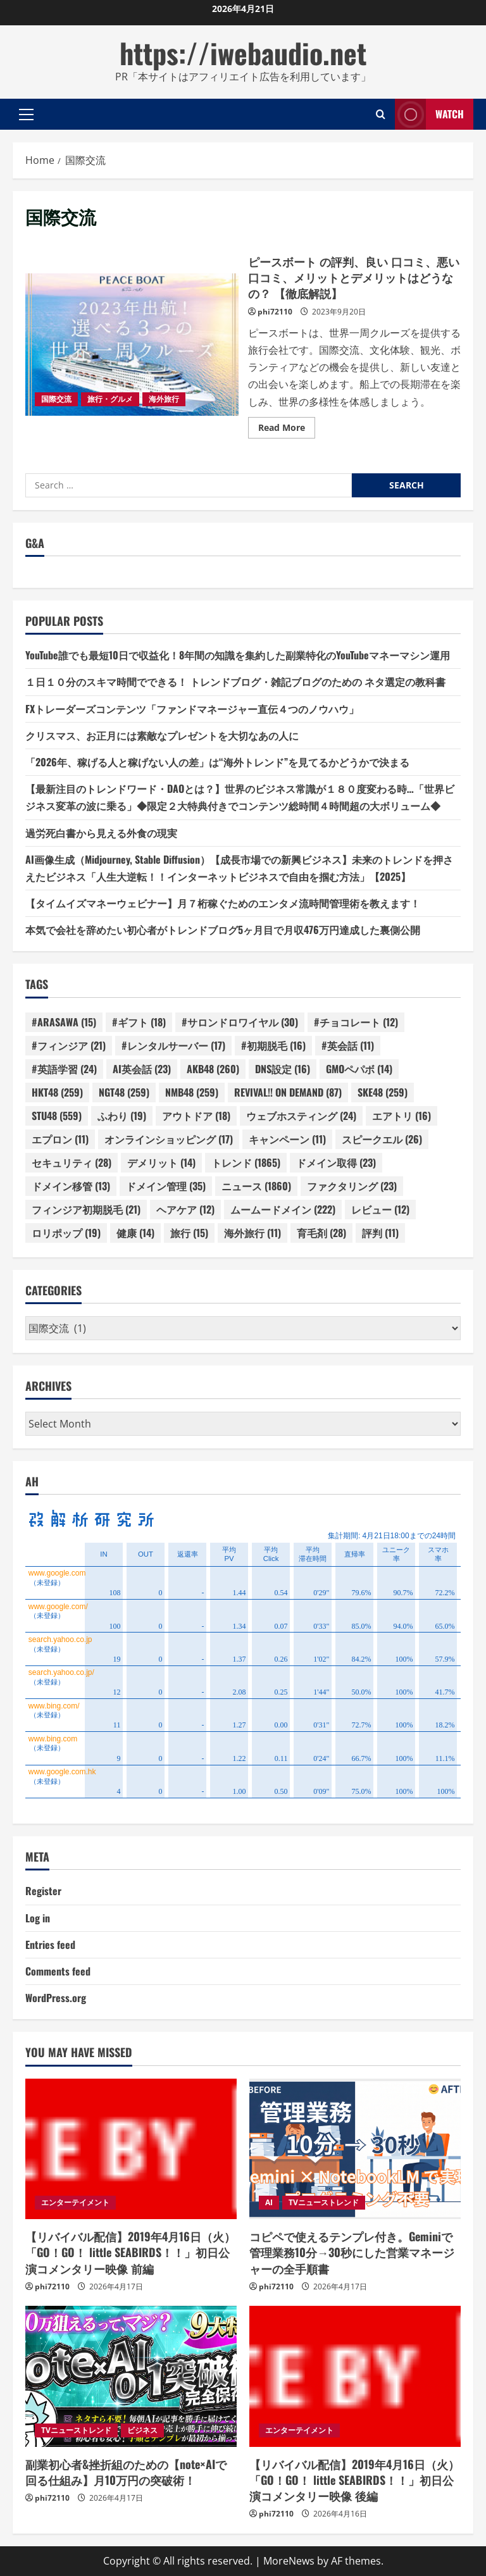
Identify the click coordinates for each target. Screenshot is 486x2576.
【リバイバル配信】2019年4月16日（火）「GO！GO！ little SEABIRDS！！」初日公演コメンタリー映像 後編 (354, 2480)
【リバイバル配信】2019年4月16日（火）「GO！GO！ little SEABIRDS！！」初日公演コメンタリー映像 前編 (130, 2252)
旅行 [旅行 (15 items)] (189, 1232)
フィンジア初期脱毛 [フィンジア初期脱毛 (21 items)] (86, 1209)
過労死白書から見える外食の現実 (101, 832)
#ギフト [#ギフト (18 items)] (139, 1022)
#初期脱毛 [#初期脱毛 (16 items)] (273, 1045)
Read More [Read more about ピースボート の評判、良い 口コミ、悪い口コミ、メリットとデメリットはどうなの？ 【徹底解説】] (286, 430)
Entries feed (50, 1944)
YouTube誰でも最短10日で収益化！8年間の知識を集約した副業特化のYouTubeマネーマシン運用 (237, 655)
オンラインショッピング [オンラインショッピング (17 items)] (168, 1139)
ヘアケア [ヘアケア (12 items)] (185, 1209)
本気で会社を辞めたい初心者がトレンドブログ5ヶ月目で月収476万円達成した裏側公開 (222, 929)
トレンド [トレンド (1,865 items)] (245, 1162)
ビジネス (142, 2430)
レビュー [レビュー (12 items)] (380, 1209)
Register (43, 1890)
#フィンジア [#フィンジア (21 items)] (69, 1045)
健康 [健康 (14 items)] (135, 1232)
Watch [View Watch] (429, 114)
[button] (26, 114)
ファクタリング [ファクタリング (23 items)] (352, 1185)
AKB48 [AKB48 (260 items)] (213, 1068)
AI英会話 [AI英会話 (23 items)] (142, 1068)
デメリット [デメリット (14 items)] (161, 1162)
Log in (37, 1918)
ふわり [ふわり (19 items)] (121, 1115)
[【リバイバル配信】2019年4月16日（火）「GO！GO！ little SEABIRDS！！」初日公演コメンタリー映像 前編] (131, 2149)
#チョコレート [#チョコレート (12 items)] (356, 1022)
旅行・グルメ (110, 399)
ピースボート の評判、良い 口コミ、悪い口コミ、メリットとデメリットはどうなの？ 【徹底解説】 (132, 344)
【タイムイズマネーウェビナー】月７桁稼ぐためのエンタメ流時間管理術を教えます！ (222, 903)
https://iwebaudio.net (243, 52)
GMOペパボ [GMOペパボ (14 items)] (359, 1068)
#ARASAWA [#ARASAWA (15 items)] (64, 1022)
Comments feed (57, 1971)
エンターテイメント (75, 2202)
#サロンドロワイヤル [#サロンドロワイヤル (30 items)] (240, 1022)
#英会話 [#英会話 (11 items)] (347, 1045)
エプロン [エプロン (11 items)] (60, 1139)
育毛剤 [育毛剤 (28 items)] (321, 1232)
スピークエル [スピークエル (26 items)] (382, 1139)
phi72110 (275, 311)
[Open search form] (380, 114)
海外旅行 (164, 399)
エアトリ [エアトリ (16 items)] (401, 1115)
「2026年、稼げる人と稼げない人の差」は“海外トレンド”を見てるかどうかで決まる (217, 761)
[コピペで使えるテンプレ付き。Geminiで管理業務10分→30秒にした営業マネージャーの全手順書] (355, 2149)
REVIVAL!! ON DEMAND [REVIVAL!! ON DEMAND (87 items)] (288, 1092)
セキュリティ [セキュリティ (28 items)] (71, 1162)
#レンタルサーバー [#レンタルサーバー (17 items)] (173, 1045)
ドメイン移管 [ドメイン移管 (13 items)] (71, 1185)
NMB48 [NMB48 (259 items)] (191, 1092)
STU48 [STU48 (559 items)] (57, 1115)
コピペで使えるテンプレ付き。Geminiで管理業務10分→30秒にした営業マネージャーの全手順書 (351, 2252)
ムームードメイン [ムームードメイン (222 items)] (282, 1209)
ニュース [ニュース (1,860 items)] (256, 1185)
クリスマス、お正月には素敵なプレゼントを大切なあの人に (162, 735)
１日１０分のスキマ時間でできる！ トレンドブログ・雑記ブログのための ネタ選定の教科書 (235, 681)
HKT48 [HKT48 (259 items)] (57, 1092)
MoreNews (289, 2561)
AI (269, 2202)
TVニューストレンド (324, 2202)
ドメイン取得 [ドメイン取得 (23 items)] (336, 1162)
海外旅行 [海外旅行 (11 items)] (252, 1232)
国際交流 (56, 399)
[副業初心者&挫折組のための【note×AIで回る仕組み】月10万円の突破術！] (131, 2376)
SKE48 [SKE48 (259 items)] (383, 1092)
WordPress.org (55, 1997)
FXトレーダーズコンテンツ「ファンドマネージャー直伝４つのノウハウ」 (192, 708)
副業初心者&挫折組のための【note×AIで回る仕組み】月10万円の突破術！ (126, 2472)
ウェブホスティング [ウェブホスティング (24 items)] (301, 1115)
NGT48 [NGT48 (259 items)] (124, 1092)
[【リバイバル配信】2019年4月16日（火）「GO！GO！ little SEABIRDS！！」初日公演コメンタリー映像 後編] (355, 2376)
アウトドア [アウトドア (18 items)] (196, 1115)
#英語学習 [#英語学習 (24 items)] (64, 1068)
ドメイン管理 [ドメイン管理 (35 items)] (166, 1185)
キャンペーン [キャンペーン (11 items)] (287, 1139)
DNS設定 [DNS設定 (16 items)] (282, 1068)
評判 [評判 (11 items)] (380, 1232)
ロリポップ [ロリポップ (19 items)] (66, 1232)
